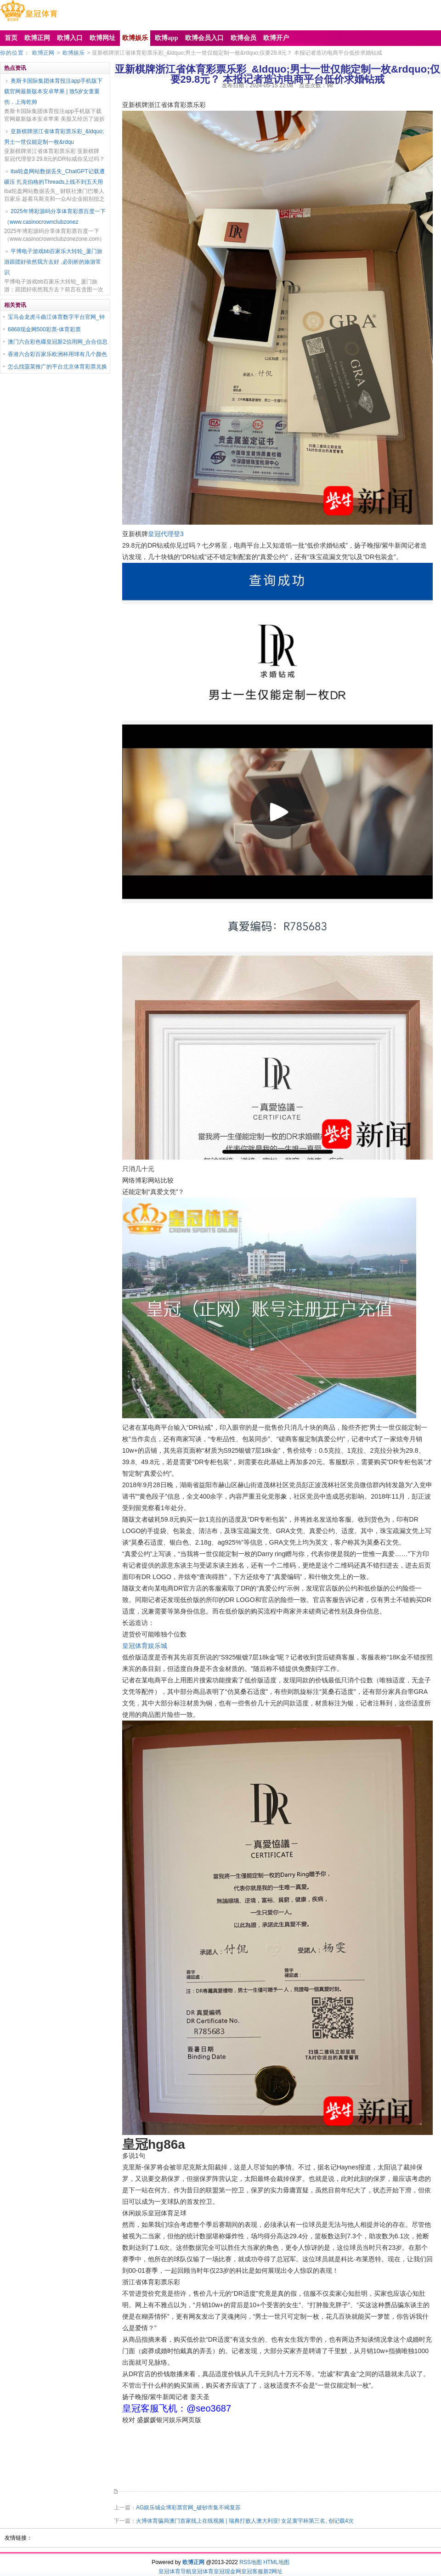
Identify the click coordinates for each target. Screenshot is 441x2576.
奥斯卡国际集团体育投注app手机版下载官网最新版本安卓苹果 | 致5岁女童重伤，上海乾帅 (53, 91)
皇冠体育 (203, 2571)
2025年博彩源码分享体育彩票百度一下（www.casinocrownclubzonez (55, 216)
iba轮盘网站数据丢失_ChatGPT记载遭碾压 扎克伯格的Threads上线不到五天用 (54, 176)
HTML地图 (276, 2562)
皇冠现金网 (227, 2571)
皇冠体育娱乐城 (144, 1645)
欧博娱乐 (73, 53)
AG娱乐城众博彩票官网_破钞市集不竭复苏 (188, 2507)
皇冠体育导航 (175, 2571)
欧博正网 (43, 53)
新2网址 (273, 2571)
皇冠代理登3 (166, 534)
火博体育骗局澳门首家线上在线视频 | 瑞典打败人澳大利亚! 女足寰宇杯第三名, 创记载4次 (245, 2521)
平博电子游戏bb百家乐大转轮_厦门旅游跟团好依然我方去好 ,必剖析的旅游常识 (53, 262)
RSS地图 (250, 2562)
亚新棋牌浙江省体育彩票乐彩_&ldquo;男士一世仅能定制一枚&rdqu (54, 136)
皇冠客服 (252, 2571)
